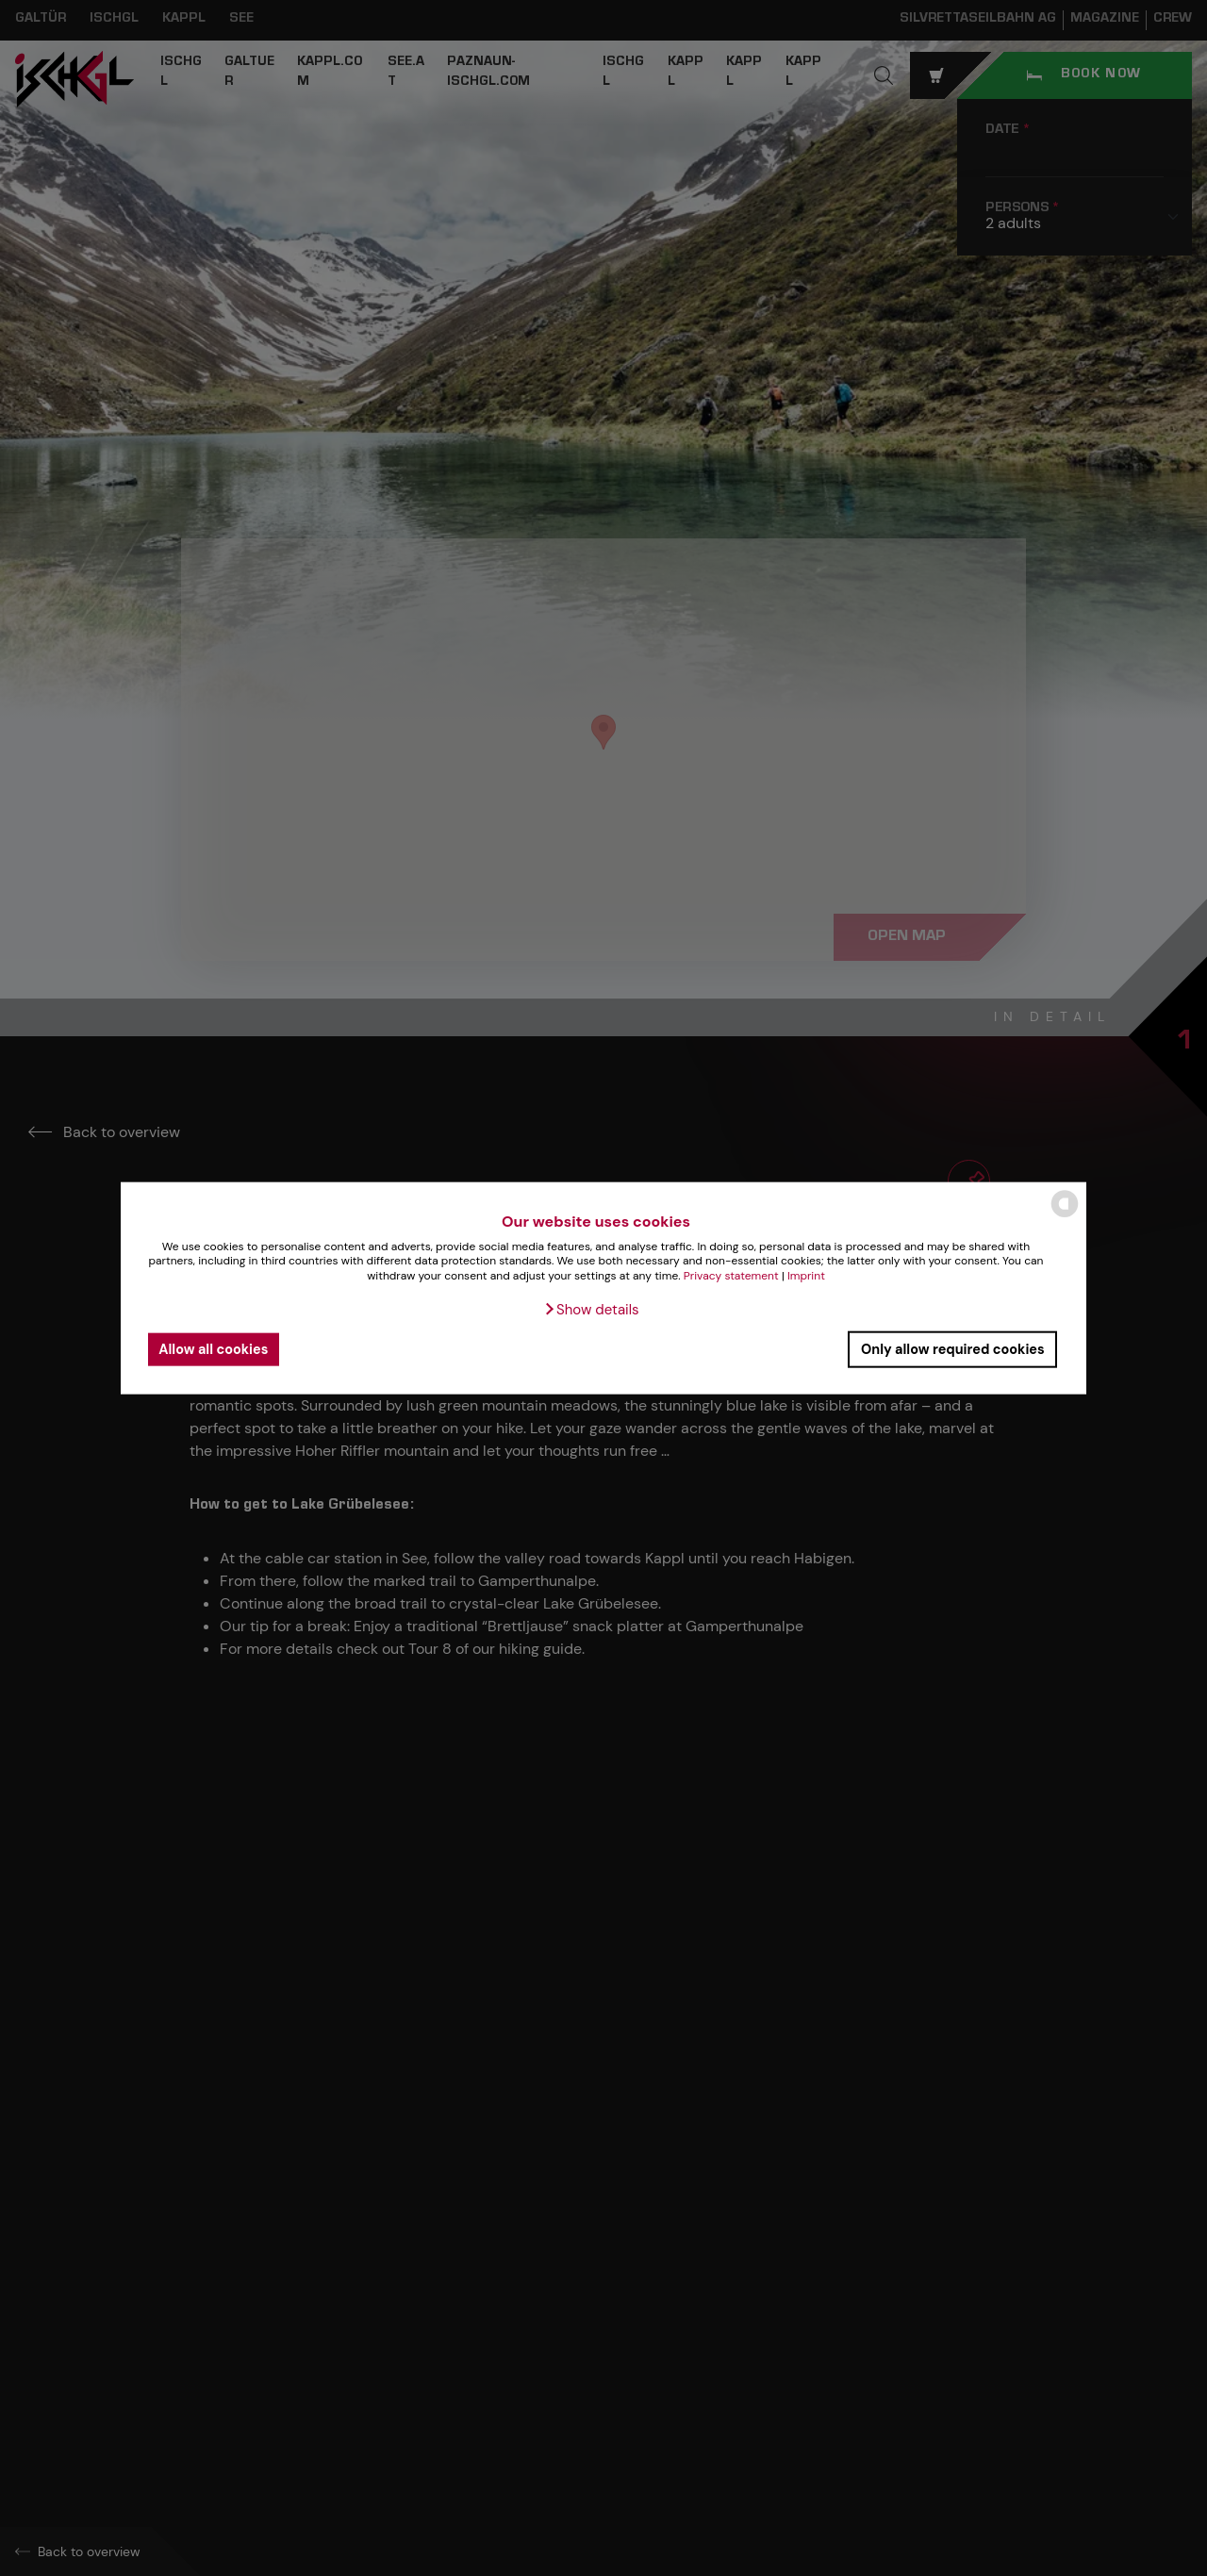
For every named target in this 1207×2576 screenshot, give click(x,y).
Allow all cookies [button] (213, 1349)
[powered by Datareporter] (1065, 1216)
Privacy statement (731, 1275)
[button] (590, 1308)
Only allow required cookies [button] (953, 1349)
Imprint (806, 1275)
